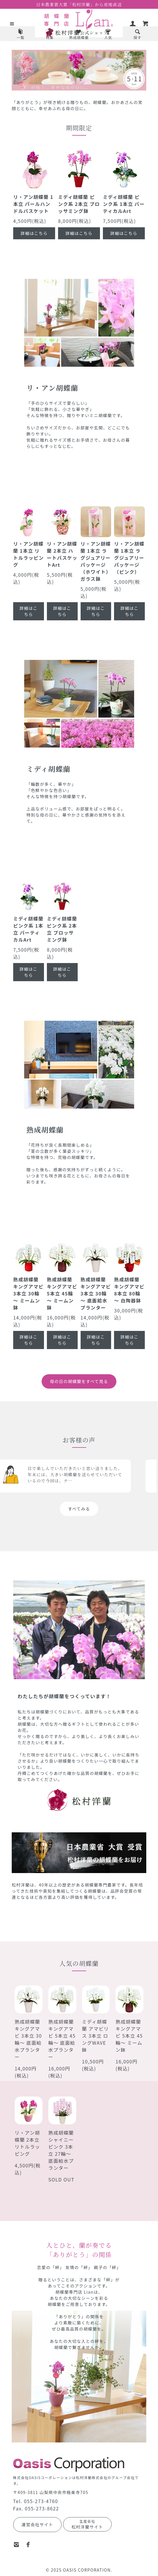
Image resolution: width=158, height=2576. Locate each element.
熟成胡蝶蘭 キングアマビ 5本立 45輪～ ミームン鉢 (129, 2035)
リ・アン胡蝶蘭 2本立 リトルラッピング (27, 2143)
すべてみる (79, 1509)
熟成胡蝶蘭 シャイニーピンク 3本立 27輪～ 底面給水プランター (61, 2150)
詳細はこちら (34, 233)
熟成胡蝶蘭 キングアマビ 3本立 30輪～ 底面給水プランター (28, 2039)
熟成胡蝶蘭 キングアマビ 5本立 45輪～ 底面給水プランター (62, 2039)
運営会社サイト (37, 2524)
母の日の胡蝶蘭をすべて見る (79, 1381)
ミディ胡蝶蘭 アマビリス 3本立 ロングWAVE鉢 (95, 2035)
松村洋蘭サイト (87, 2524)
